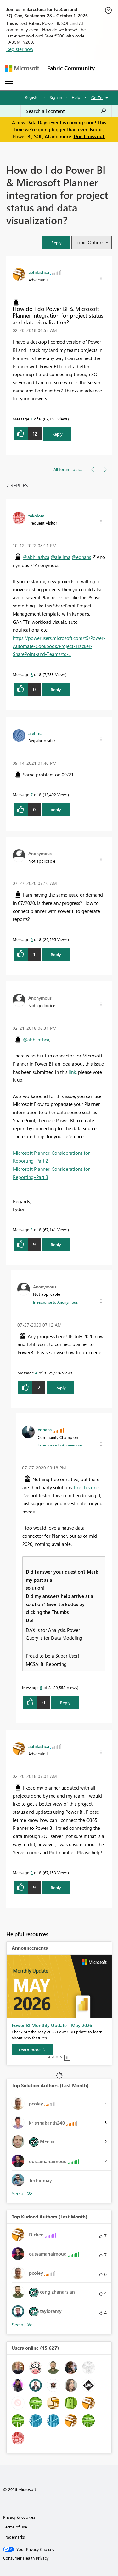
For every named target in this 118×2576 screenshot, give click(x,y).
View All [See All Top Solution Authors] (22, 2193)
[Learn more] (32, 2049)
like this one (86, 1487)
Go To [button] (97, 97)
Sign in (56, 97)
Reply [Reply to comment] (56, 689)
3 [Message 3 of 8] (32, 1229)
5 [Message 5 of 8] (41, 1687)
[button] (56, 242)
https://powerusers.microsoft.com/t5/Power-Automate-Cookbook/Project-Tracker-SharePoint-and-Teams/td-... (59, 646)
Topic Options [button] (89, 242)
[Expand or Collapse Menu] (9, 83)
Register (32, 97)
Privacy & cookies (19, 2517)
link (72, 1072)
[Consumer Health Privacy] (59, 2558)
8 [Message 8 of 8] (32, 674)
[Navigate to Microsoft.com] (22, 68)
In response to (55, 1302)
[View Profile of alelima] (35, 733)
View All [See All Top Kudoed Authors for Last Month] (22, 2324)
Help (76, 97)
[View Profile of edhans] (45, 1429)
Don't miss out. (89, 136)
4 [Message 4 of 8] (36, 1372)
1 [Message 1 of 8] (32, 418)
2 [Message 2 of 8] (32, 1872)
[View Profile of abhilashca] (38, 272)
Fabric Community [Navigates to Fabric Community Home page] (71, 68)
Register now (19, 49)
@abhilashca (36, 557)
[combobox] (66, 111)
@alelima (60, 557)
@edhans (81, 557)
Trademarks (14, 2536)
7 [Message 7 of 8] (32, 794)
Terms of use (15, 2526)
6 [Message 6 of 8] (32, 939)
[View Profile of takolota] (36, 515)
